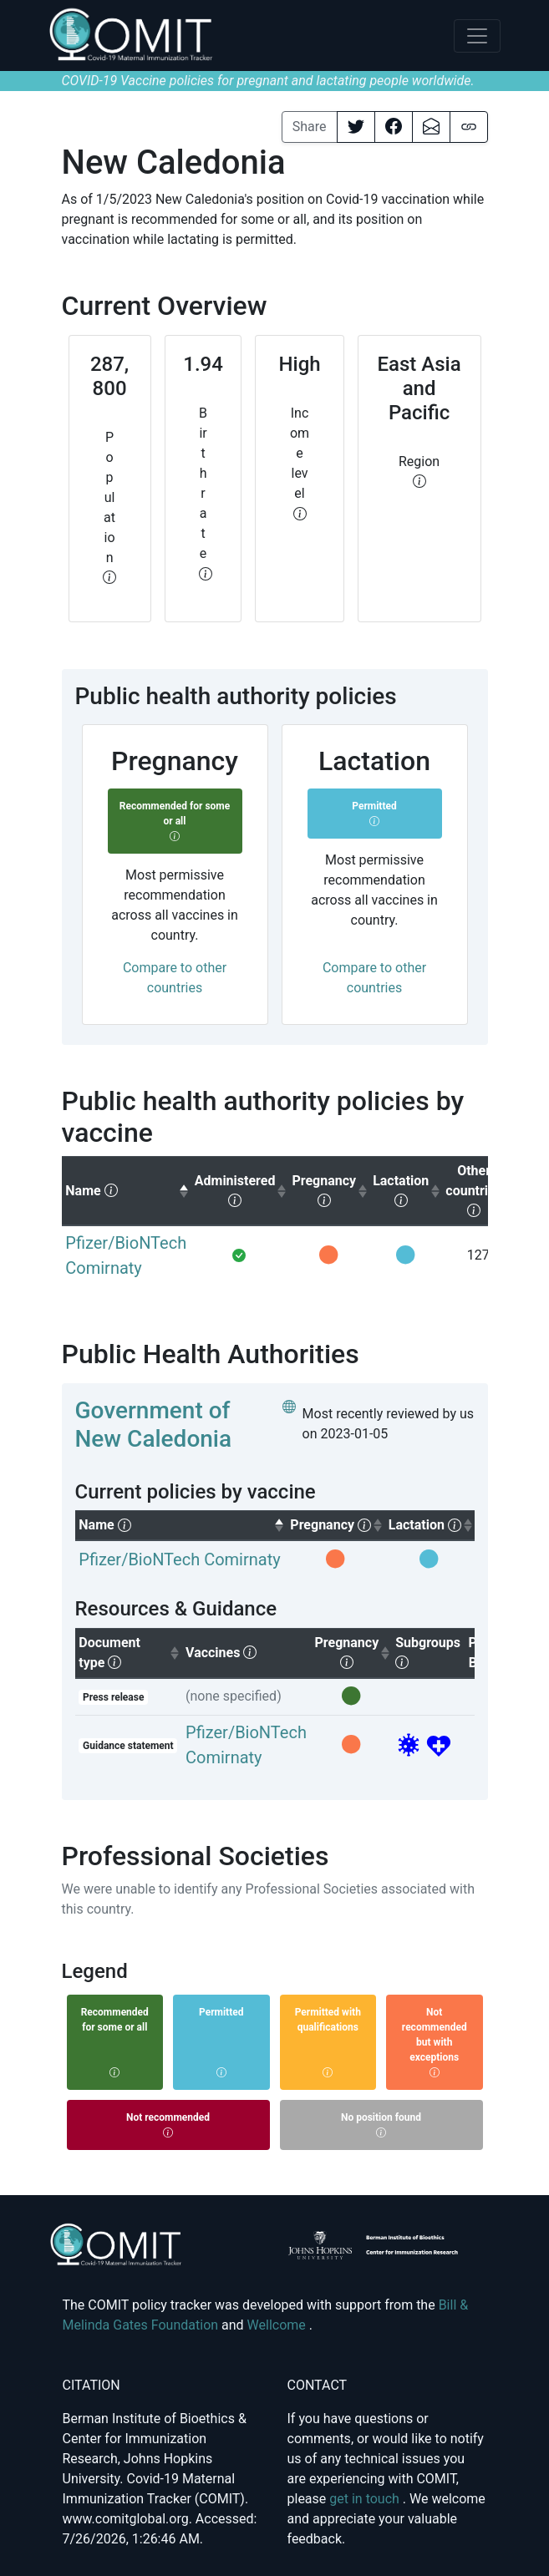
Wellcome (278, 2325)
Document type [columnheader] (130, 1653)
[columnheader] (126, 1190)
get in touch (366, 2499)
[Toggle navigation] (477, 36)
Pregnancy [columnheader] (353, 1652)
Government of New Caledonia (153, 1425)
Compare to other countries (174, 978)
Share (309, 126)
